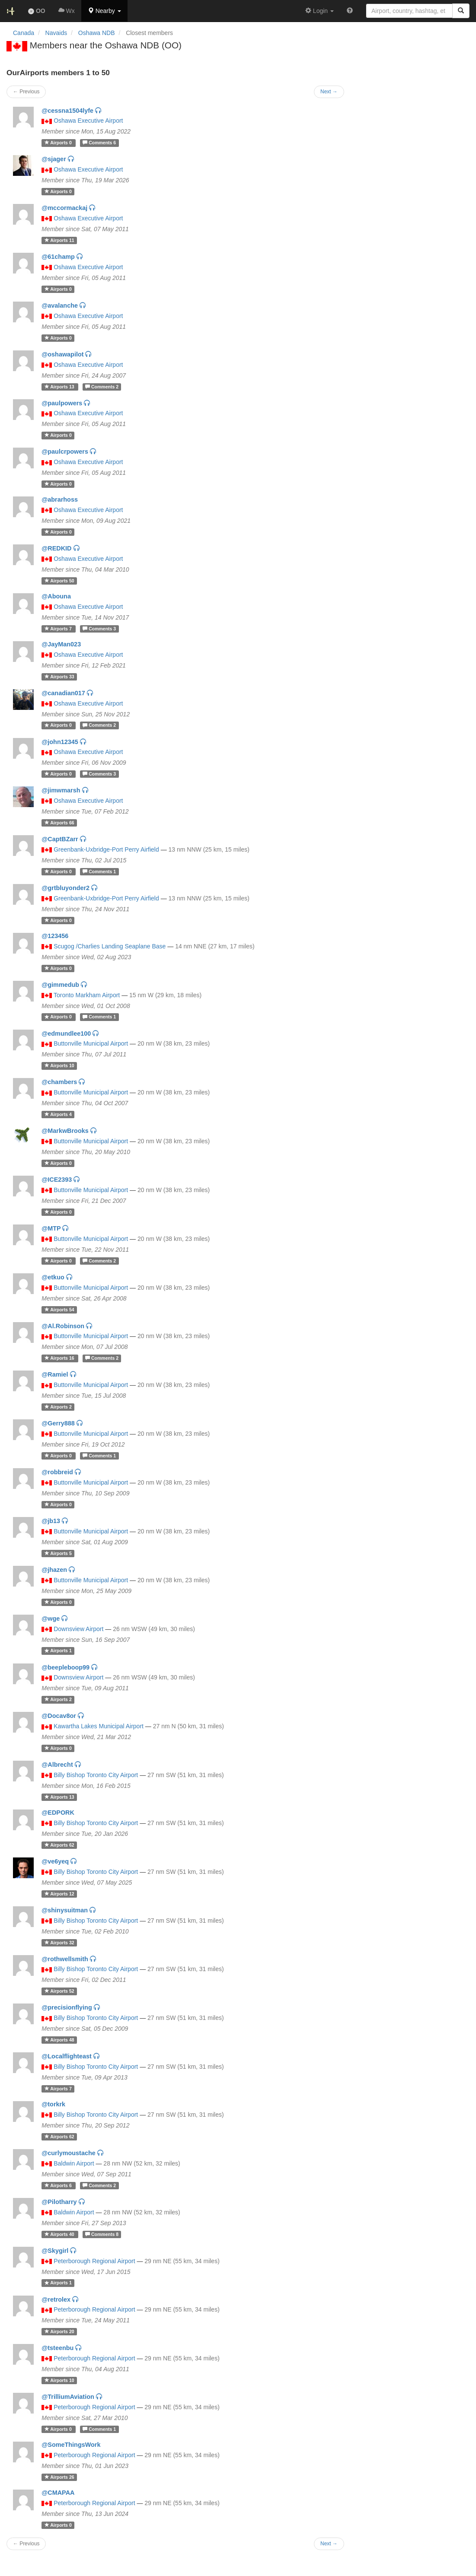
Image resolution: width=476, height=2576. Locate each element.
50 (59, 580)
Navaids (56, 32)
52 (59, 1991)
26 (59, 2477)
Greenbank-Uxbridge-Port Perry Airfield (106, 849)
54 (59, 1309)
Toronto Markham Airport (87, 995)
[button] (104, 11)
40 (60, 2234)
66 (59, 822)
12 (59, 1893)
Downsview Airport (78, 1628)
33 (59, 676)
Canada (23, 32)
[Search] (461, 10)
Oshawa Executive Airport (88, 120)
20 (59, 2331)
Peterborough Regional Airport (94, 2261)
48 (59, 2039)
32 (59, 1942)
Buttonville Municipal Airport (91, 1043)
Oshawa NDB (96, 32)
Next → (329, 2544)
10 (59, 1065)
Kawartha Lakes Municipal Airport (99, 1726)
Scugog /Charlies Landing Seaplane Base (110, 946)
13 (60, 386)
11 (59, 240)
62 (59, 1845)
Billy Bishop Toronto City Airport (96, 1774)
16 (60, 1358)
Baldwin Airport (74, 2163)
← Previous (26, 2544)
